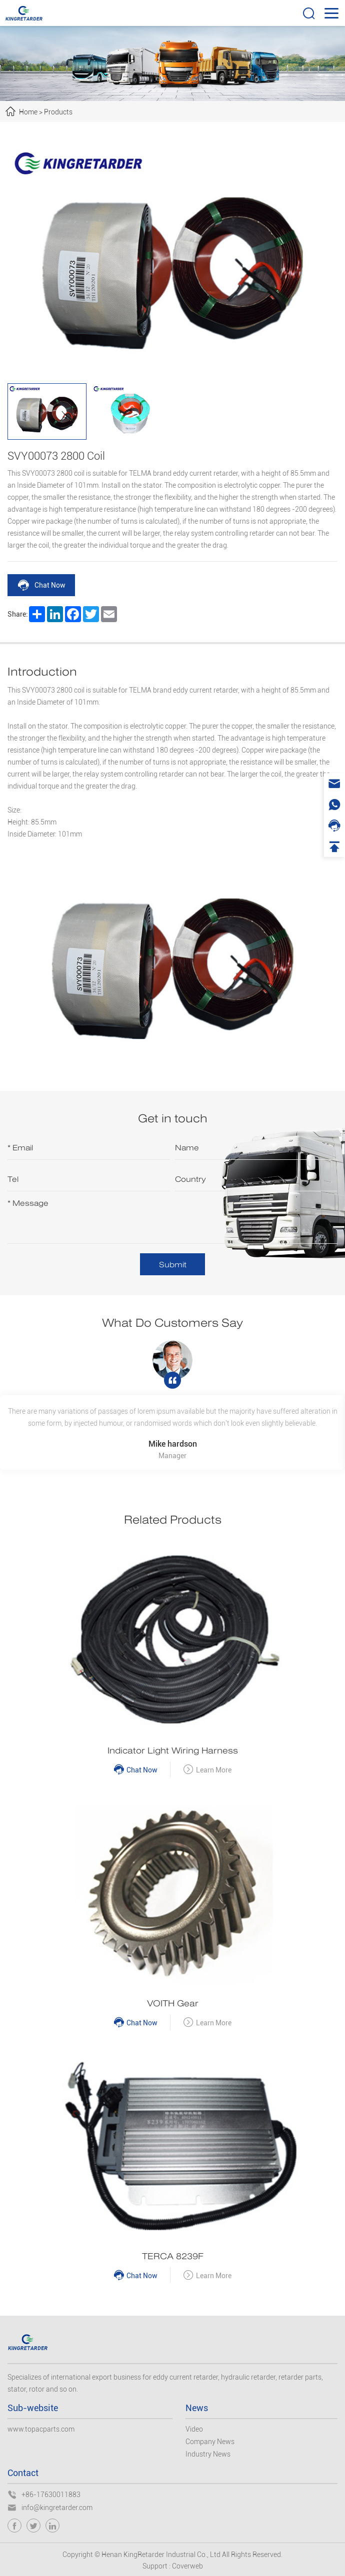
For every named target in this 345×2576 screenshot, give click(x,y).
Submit (172, 1264)
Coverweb (187, 2566)
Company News (210, 2442)
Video (194, 2429)
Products (58, 112)
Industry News (208, 2454)
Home (28, 112)
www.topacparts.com (41, 2429)
